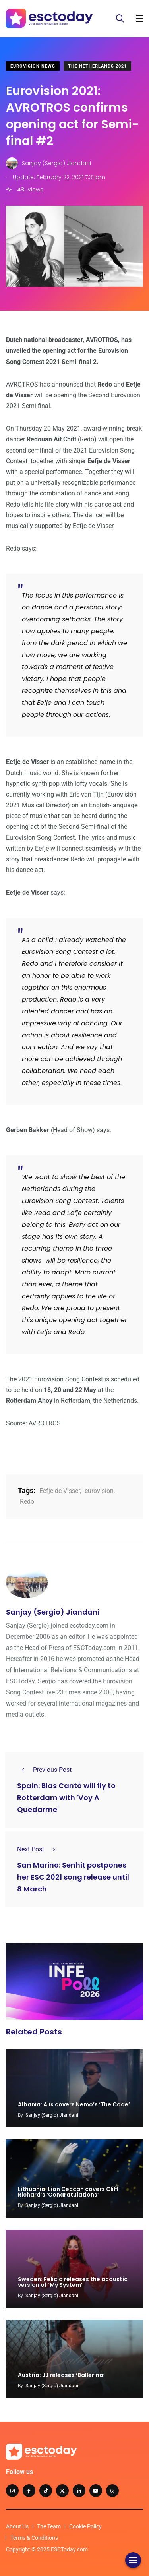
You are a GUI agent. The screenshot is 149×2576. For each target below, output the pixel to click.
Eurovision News (32, 66)
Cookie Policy (85, 2526)
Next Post (38, 1849)
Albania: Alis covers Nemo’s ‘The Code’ (74, 2104)
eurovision (99, 1491)
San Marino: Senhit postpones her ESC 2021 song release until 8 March (73, 1877)
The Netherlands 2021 (97, 66)
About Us (17, 2526)
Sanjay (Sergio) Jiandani (52, 1612)
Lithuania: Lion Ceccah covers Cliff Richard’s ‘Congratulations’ (68, 2192)
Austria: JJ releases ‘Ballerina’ (61, 2375)
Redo (27, 1501)
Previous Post (44, 1769)
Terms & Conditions (34, 2538)
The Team (49, 2526)
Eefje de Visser (59, 1491)
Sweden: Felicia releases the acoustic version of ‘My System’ (73, 2282)
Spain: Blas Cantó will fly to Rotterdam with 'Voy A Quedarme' (66, 1797)
